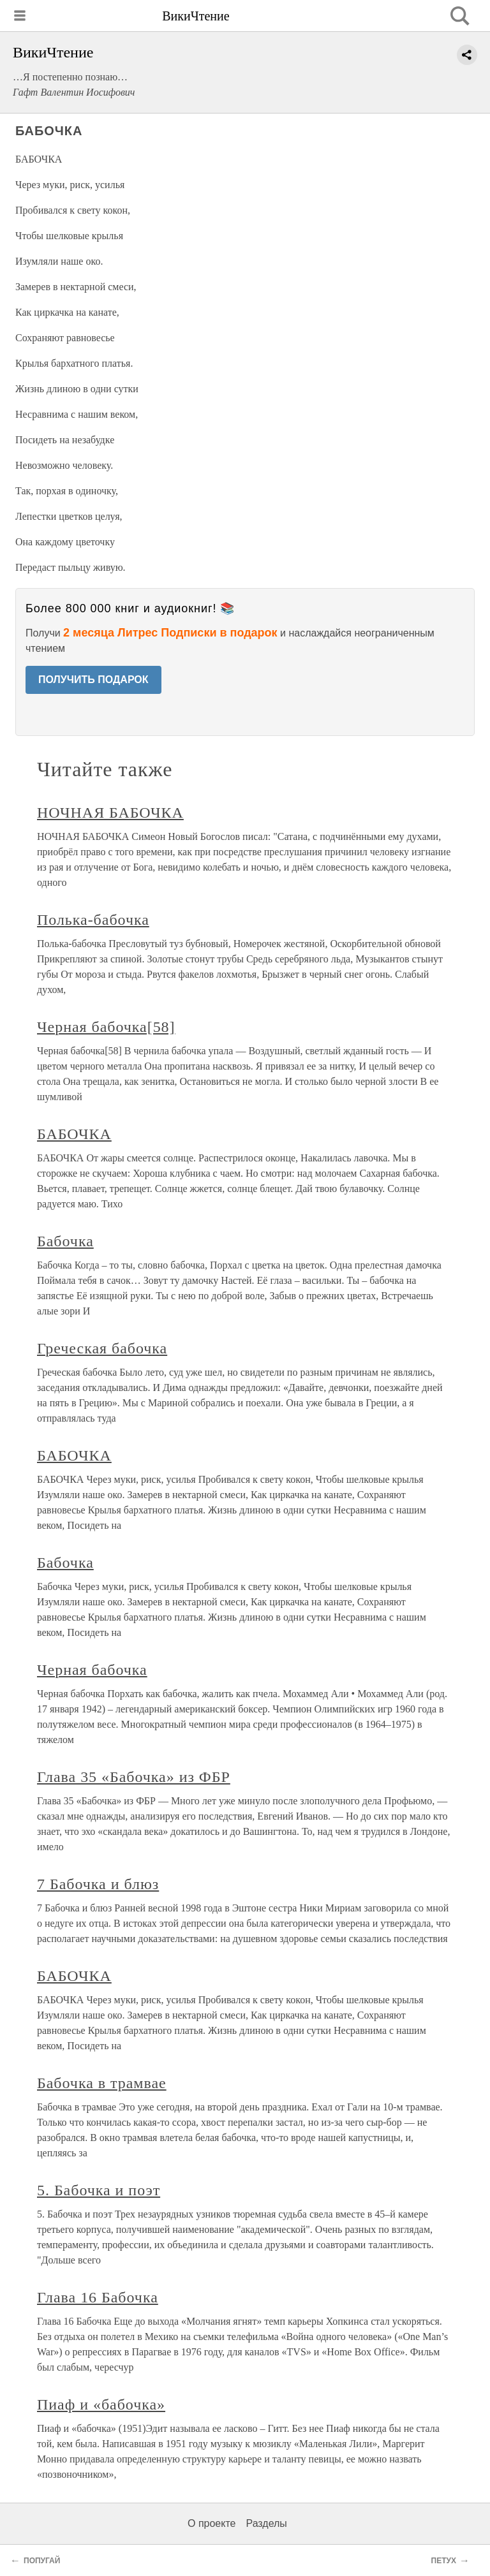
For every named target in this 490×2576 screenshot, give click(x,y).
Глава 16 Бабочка (97, 2297)
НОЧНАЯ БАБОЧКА (110, 812)
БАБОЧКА (74, 1134)
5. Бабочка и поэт (98, 2190)
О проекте (211, 2523)
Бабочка (65, 1241)
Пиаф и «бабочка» (101, 2404)
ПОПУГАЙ (42, 2560)
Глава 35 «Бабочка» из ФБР (133, 1777)
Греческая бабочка (102, 1348)
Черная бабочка (92, 1669)
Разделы (266, 2523)
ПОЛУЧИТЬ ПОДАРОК (93, 679)
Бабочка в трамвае (102, 2083)
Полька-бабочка (93, 919)
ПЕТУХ (443, 2560)
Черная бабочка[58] (106, 1027)
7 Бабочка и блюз (98, 1884)
